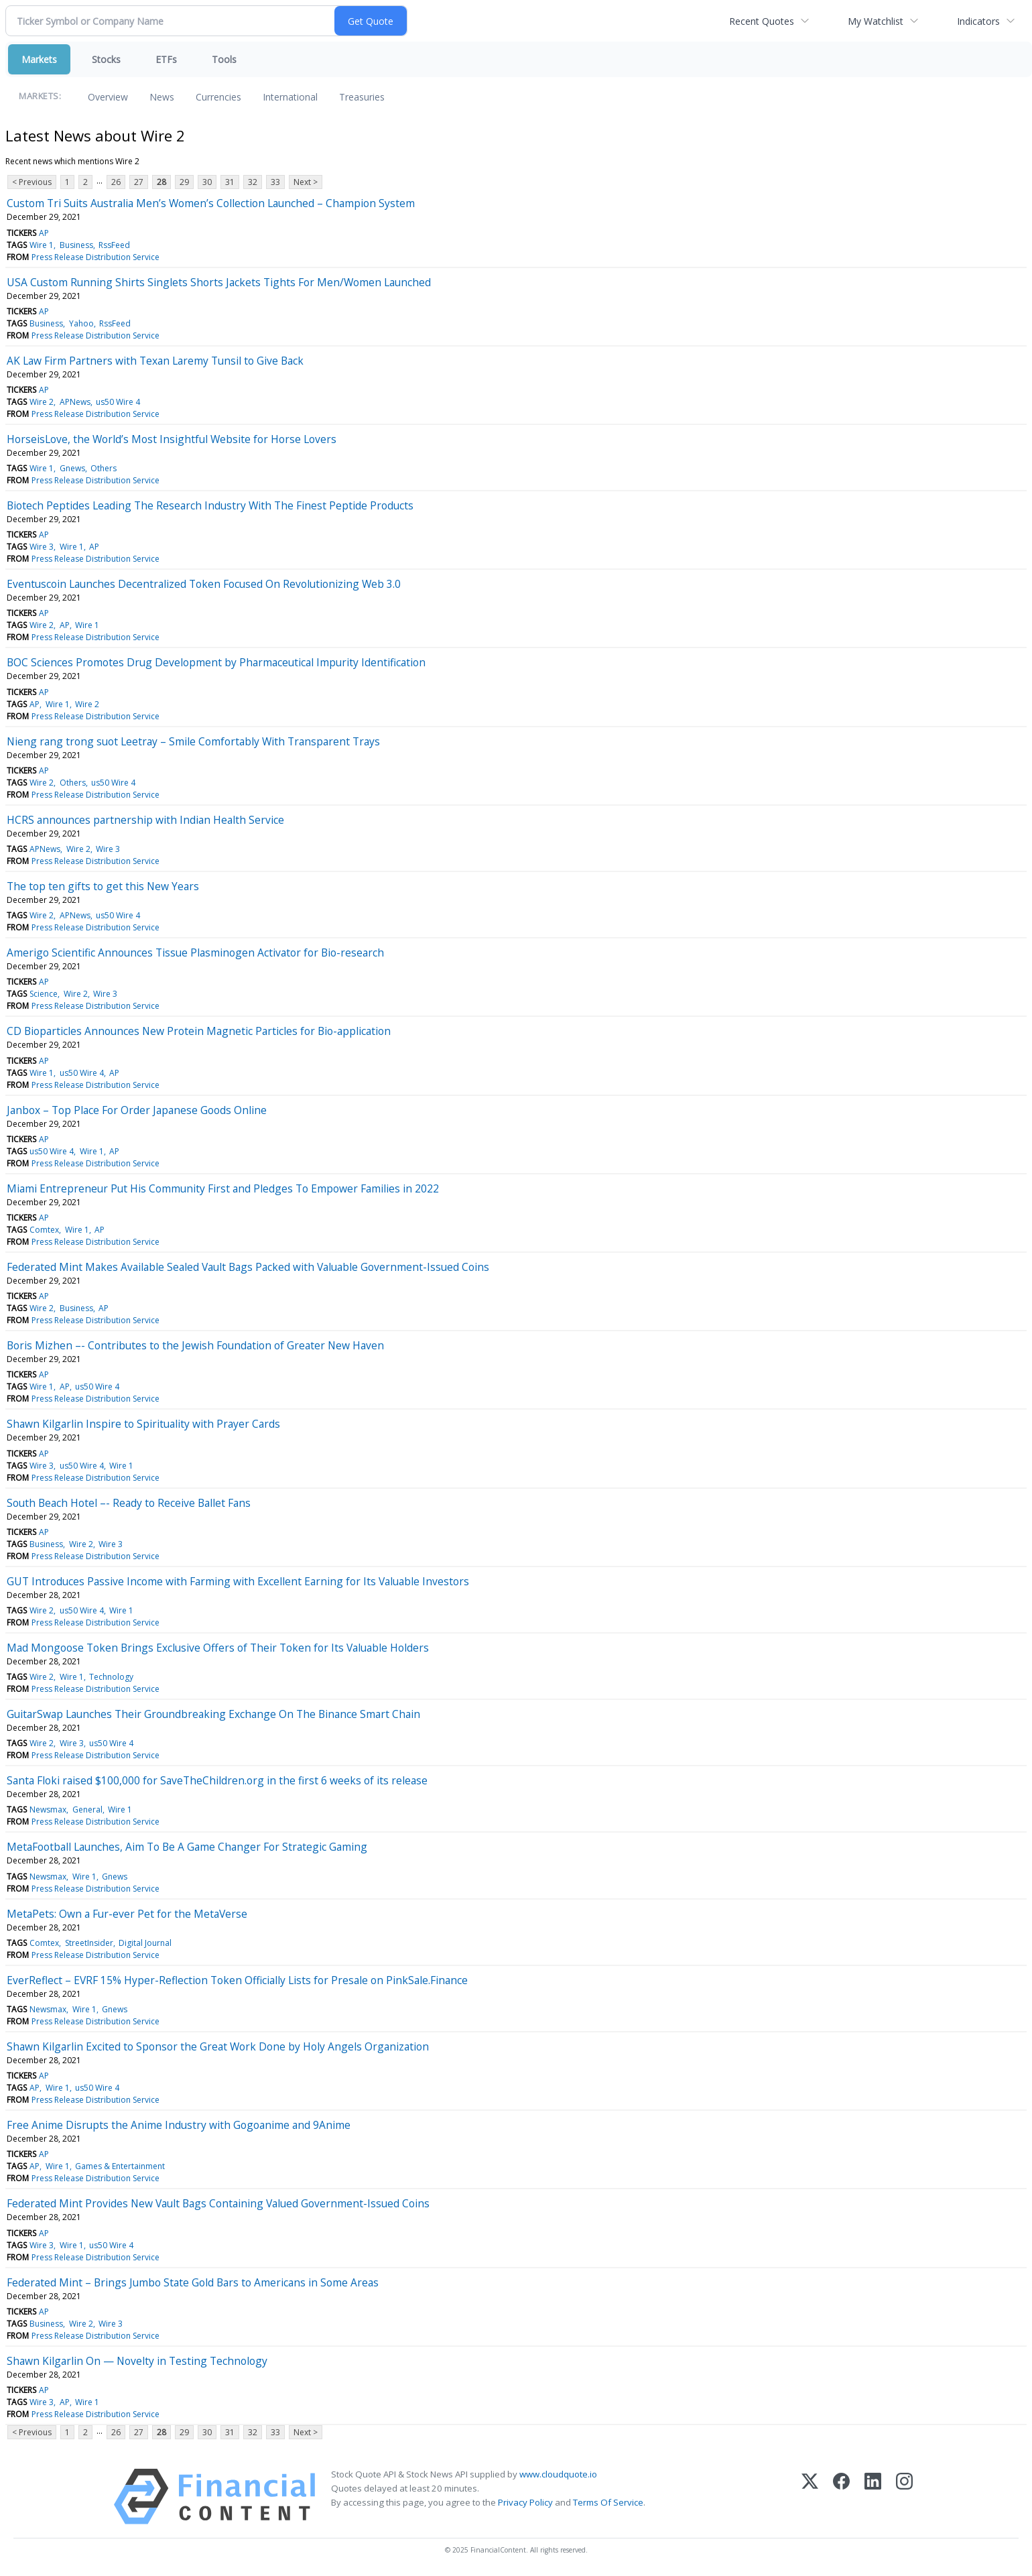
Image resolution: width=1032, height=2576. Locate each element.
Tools (224, 59)
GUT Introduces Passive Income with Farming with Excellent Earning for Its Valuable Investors (238, 1581)
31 (230, 182)
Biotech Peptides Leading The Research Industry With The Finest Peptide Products (210, 505)
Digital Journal (145, 1943)
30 (207, 182)
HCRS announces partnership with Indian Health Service (145, 819)
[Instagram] (904, 2496)
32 (252, 182)
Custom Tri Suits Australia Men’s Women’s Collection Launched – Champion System (211, 203)
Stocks (106, 59)
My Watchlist (875, 21)
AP (44, 233)
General (87, 1809)
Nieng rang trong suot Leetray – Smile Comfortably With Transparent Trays (193, 741)
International (290, 96)
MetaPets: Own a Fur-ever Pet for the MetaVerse (127, 1913)
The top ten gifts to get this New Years (103, 886)
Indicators (978, 21)
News (161, 96)
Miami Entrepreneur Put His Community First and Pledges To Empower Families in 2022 (223, 1188)
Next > (306, 182)
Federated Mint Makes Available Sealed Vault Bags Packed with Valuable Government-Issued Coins (248, 1267)
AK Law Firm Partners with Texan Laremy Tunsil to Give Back (155, 360)
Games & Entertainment (120, 2166)
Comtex (44, 1229)
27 (138, 182)
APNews (75, 402)
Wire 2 (41, 402)
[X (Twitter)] (810, 2496)
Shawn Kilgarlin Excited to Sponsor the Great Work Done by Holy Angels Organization (218, 2046)
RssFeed (114, 245)
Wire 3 (41, 546)
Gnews (72, 468)
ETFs (166, 59)
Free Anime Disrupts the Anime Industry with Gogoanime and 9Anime (178, 2125)
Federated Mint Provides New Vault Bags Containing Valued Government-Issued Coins (218, 2203)
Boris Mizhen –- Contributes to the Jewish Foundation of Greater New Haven (195, 1345)
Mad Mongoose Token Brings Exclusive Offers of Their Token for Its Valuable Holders (218, 1647)
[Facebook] (841, 2496)
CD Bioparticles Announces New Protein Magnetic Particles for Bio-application (199, 1031)
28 (161, 182)
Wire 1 (41, 245)
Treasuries (362, 96)
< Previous (32, 182)
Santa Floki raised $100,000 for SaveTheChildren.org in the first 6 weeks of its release (217, 1780)
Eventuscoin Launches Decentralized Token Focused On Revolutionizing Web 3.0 (204, 583)
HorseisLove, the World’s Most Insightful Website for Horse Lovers (171, 439)
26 (116, 182)
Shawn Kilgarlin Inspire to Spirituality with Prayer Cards (143, 1423)
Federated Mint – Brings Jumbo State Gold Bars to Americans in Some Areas (193, 2282)
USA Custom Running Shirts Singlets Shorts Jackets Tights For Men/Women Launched (219, 282)
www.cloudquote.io (558, 2474)
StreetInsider (89, 1943)
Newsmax (47, 1809)
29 (184, 182)
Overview (108, 96)
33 (275, 182)
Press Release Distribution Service (95, 257)
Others (103, 468)
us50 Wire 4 (118, 402)
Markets (39, 59)
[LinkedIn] (873, 2496)
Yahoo (81, 323)
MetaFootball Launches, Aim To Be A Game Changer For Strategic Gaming (187, 1846)
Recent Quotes (761, 21)
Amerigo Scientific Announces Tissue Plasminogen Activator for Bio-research (195, 952)
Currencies (218, 96)
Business (76, 245)
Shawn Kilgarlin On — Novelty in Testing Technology (137, 2360)
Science (43, 993)
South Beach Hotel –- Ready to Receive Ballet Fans (129, 1502)
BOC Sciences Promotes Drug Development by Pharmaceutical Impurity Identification (216, 662)
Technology (111, 1676)
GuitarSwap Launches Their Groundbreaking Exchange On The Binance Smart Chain (213, 1714)
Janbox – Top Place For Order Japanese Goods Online (137, 1110)
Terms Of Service (608, 2502)
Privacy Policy (525, 2502)
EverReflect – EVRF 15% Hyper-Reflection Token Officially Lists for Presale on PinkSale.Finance (237, 1980)
